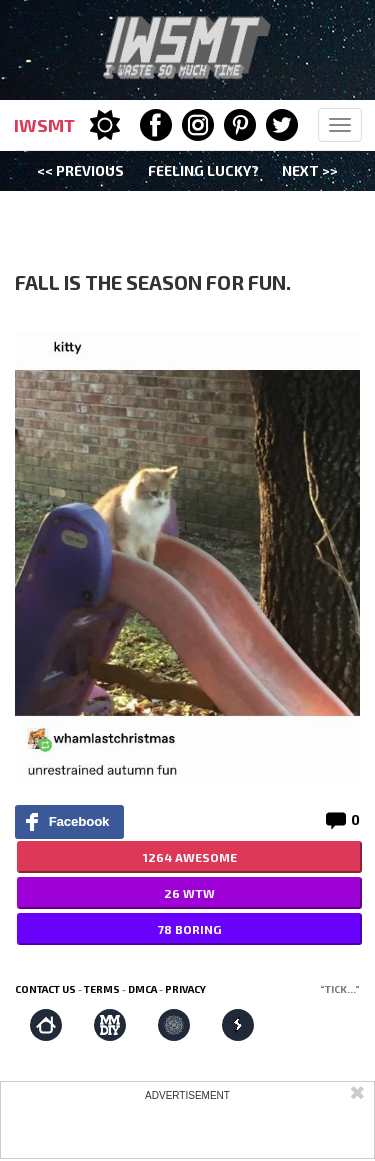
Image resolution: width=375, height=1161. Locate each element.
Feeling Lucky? (203, 170)
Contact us (45, 989)
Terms (102, 989)
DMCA (142, 989)
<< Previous (80, 170)
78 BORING (189, 929)
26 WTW (189, 893)
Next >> (310, 170)
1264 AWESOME (190, 857)
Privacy (185, 989)
